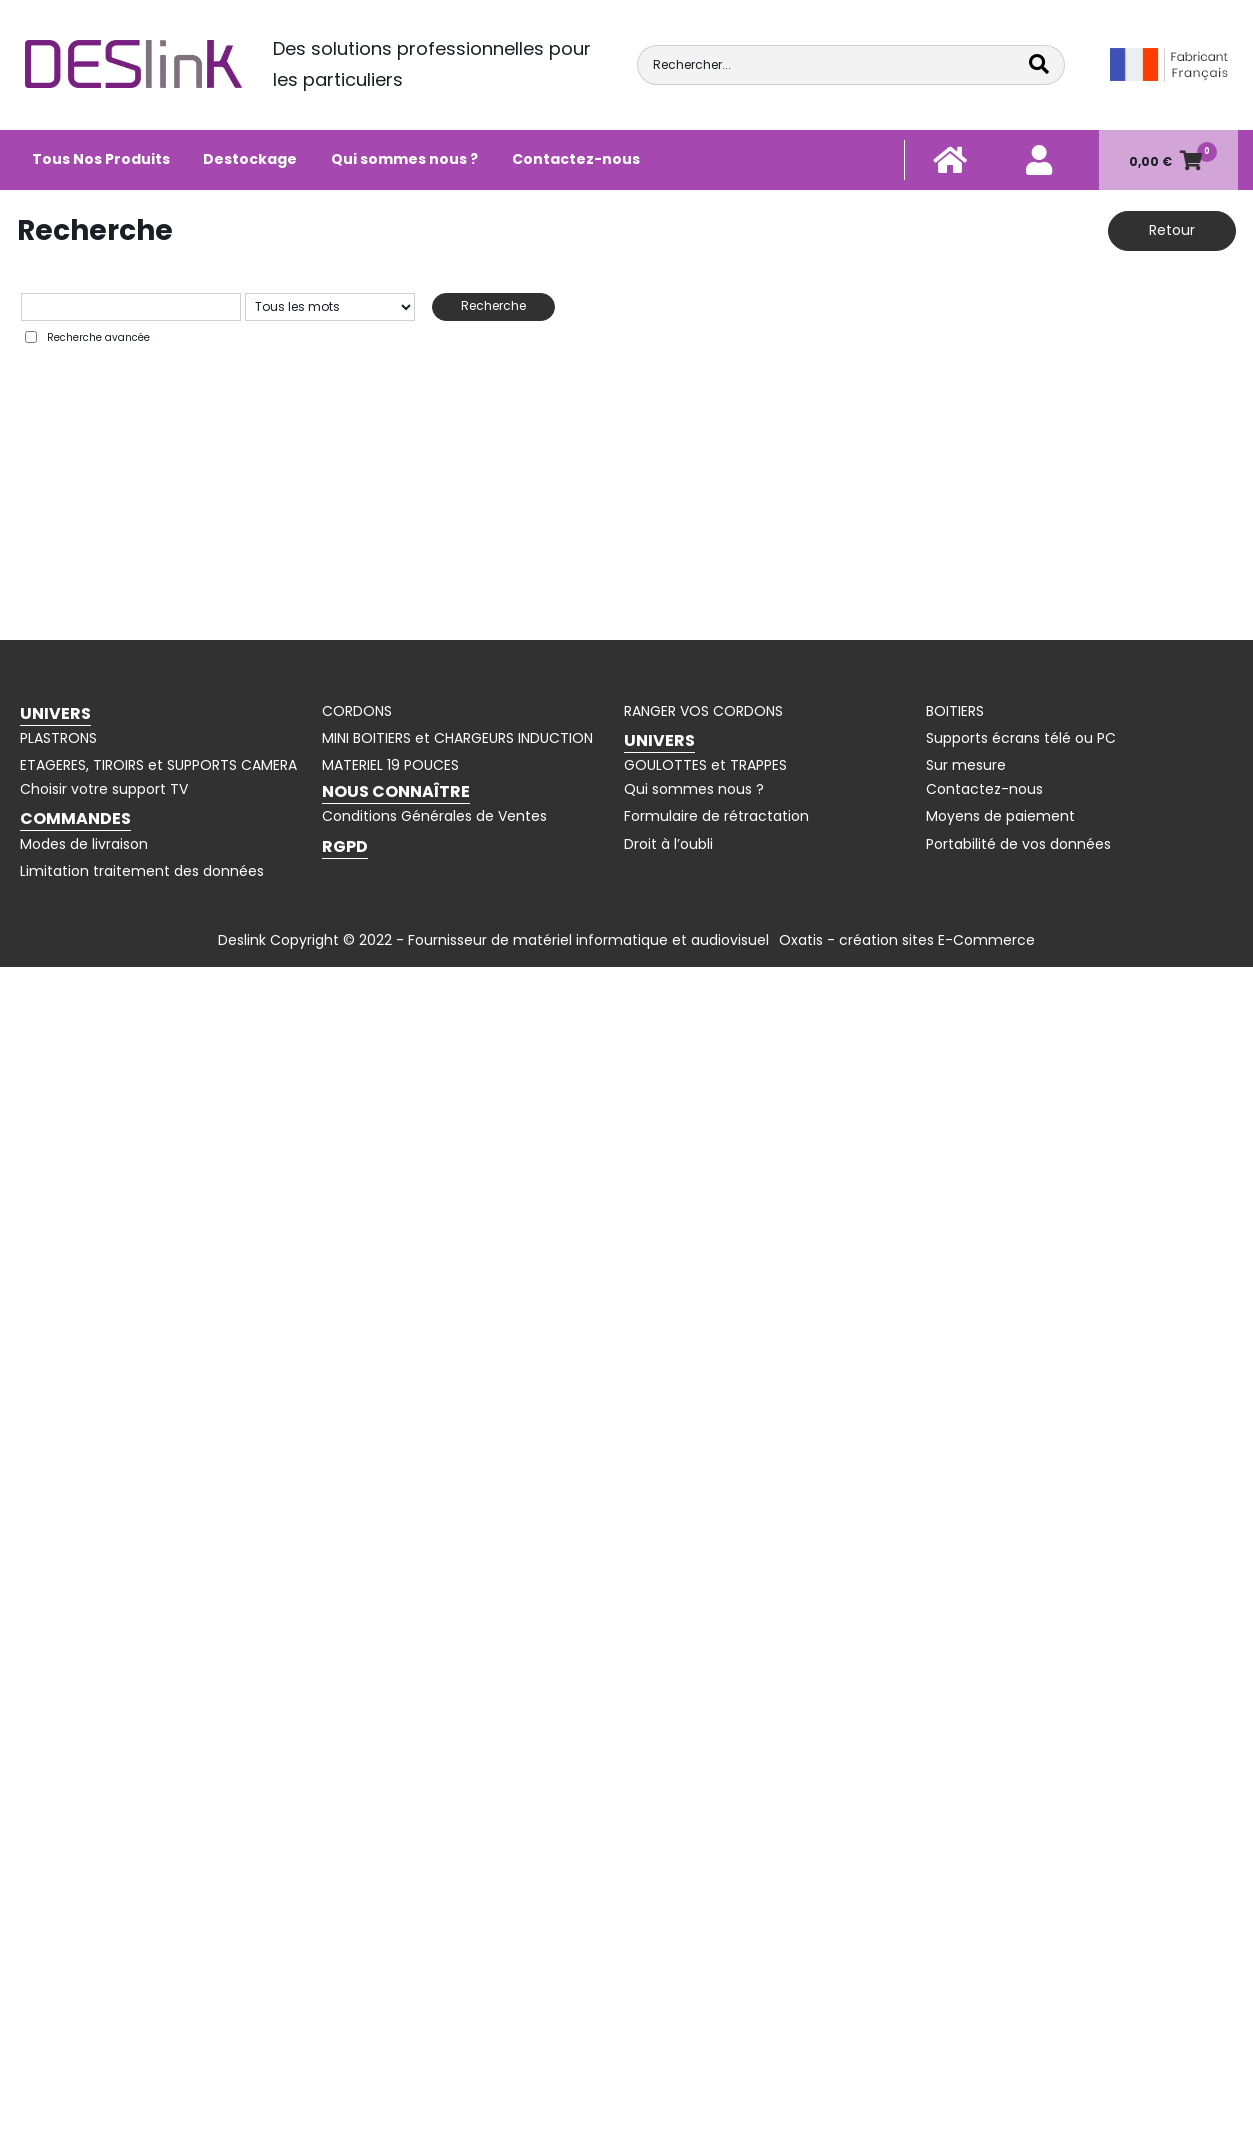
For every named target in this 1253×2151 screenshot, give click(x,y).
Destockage (250, 159)
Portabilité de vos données (1018, 844)
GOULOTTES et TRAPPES (705, 765)
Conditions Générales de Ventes (434, 816)
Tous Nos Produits (101, 159)
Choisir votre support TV (104, 789)
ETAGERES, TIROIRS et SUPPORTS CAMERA (158, 765)
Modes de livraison (84, 844)
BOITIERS (955, 711)
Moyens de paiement (1000, 816)
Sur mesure (966, 765)
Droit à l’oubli (668, 844)
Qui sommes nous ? (404, 159)
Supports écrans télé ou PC (1021, 738)
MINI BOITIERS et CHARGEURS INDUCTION (457, 738)
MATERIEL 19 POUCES (390, 765)
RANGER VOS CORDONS (703, 711)
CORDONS (357, 711)
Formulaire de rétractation (716, 816)
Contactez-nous (576, 159)
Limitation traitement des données (142, 871)
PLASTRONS (58, 738)
